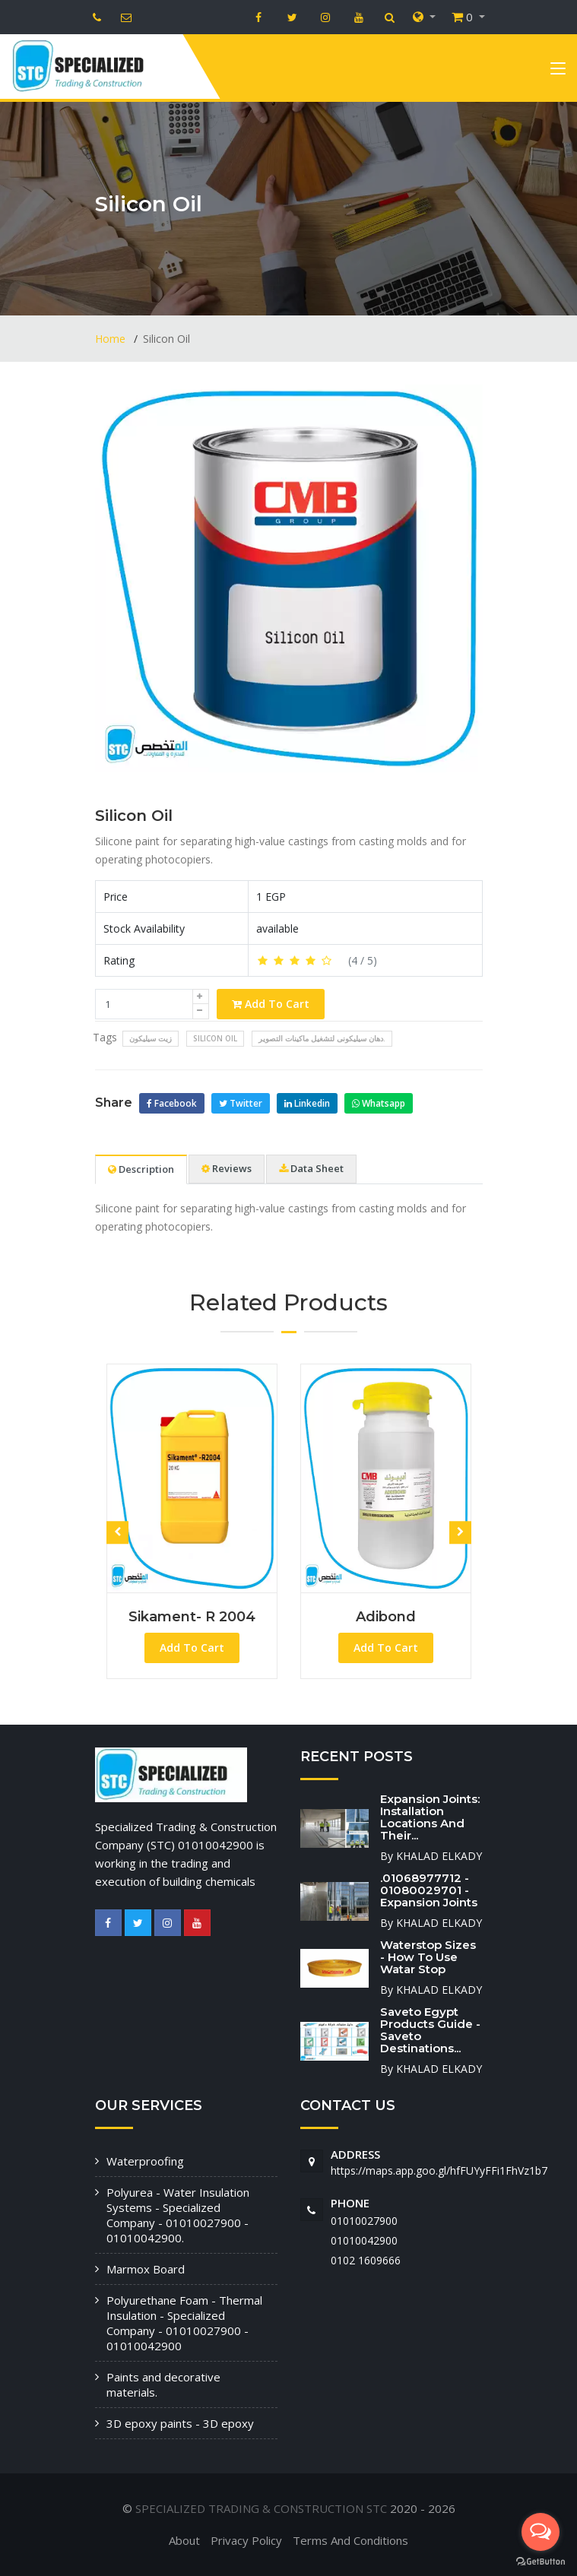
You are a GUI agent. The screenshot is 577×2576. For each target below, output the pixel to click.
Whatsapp (378, 1103)
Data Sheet (311, 1168)
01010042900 (364, 2240)
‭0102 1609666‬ (366, 2260)
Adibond (386, 1616)
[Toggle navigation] (558, 71)
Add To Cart (270, 1003)
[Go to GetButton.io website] (540, 2560)
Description (141, 1169)
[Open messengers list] (541, 2532)
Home (111, 338)
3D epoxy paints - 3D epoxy (180, 2423)
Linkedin (307, 1103)
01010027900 (364, 2220)
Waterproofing (145, 2161)
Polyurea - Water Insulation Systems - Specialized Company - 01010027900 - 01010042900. (177, 2215)
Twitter (240, 1103)
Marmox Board (145, 2269)
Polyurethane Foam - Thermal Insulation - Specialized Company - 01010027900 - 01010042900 (184, 2322)
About (184, 2540)
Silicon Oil (134, 815)
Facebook (172, 1103)
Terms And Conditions (350, 2540)
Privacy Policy (246, 2540)
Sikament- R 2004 (191, 1616)
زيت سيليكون (150, 1038)
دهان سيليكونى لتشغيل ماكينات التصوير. (321, 1038)
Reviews (226, 1168)
